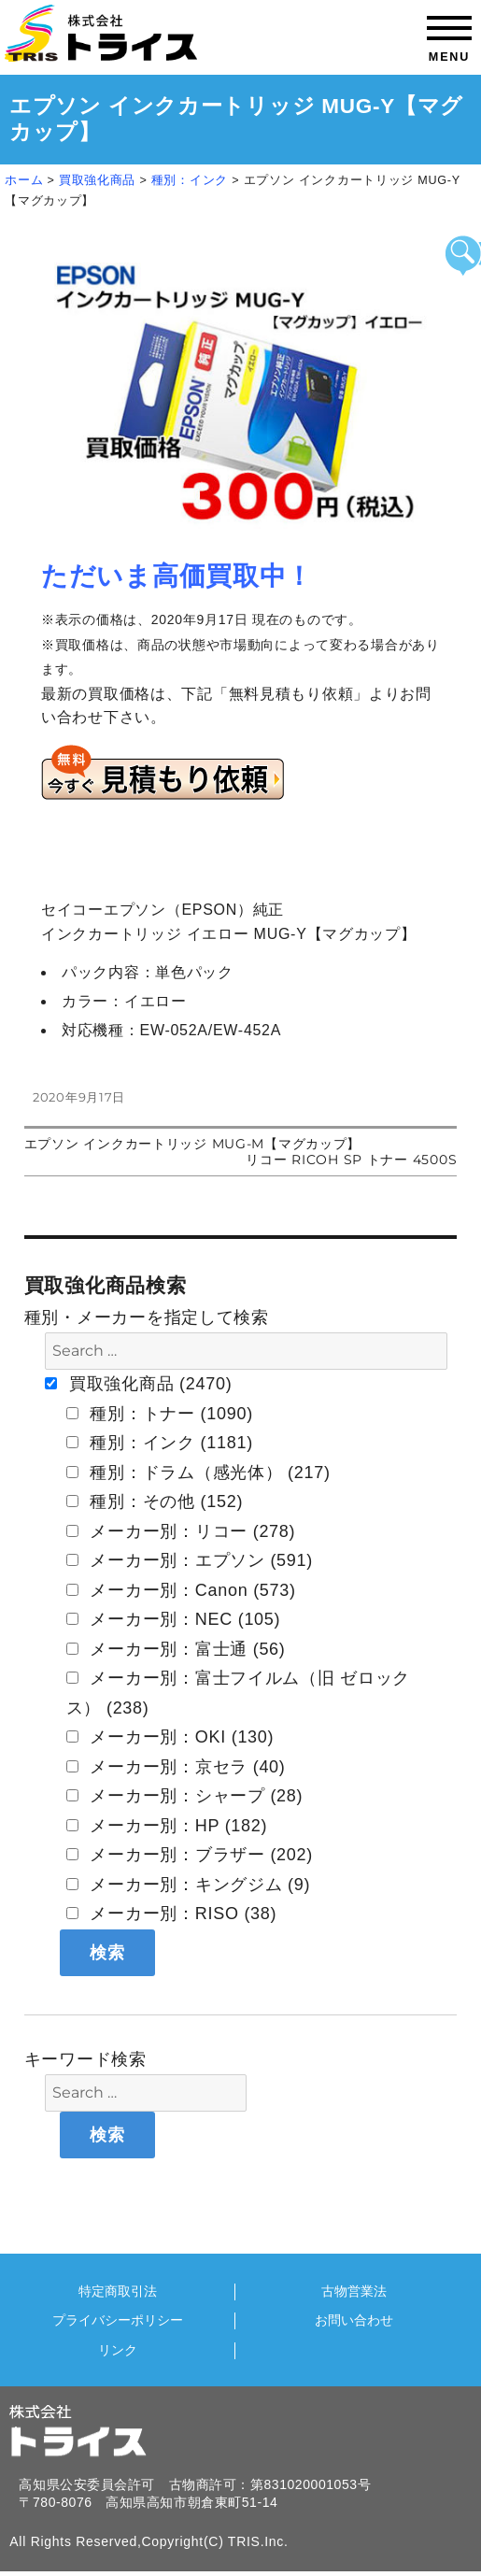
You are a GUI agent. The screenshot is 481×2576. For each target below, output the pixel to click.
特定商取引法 (117, 2291)
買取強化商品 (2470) (138, 1383)
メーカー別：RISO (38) (171, 1913)
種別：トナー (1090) (159, 1413)
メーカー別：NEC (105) (173, 1619)
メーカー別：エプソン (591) (189, 1560)
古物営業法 (354, 2291)
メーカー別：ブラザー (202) (189, 1854)
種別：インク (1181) (159, 1442)
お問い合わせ (354, 2320)
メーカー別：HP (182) (167, 1825)
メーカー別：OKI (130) (170, 1737)
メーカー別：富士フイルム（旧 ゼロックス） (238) (238, 1693)
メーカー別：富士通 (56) (176, 1649)
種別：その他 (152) (154, 1501)
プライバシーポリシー (117, 2320)
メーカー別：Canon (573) (181, 1590)
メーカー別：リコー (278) (181, 1531)
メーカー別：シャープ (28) (185, 1795)
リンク (117, 2350)
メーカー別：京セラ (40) (176, 1767)
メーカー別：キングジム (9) (188, 1884)
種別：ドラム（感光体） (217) (198, 1472)
